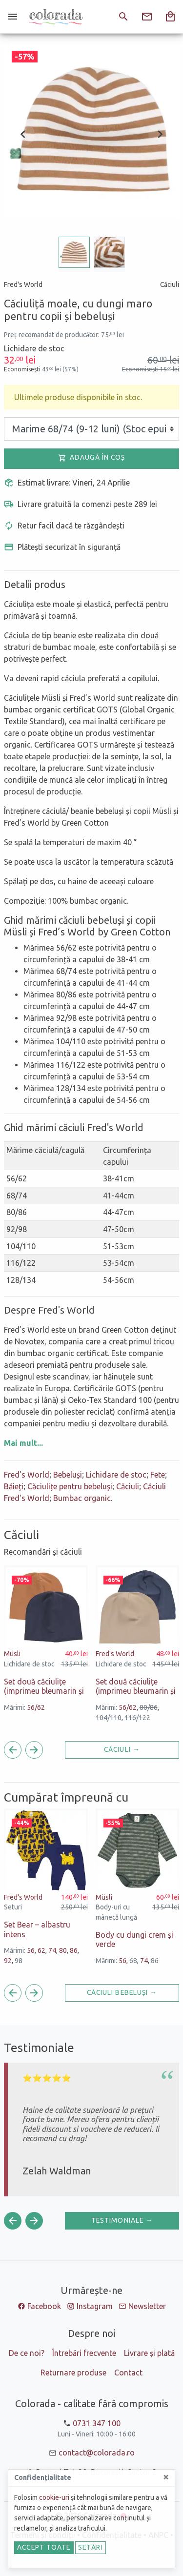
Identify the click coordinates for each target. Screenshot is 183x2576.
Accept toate (43, 2547)
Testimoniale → (122, 2220)
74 (52, 1950)
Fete (157, 1474)
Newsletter (147, 2306)
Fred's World (26, 1474)
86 (74, 1950)
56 (31, 1950)
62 (41, 1950)
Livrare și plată (149, 2353)
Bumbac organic (82, 1498)
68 (133, 1961)
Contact (128, 2372)
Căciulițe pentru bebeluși (69, 1486)
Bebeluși (67, 1474)
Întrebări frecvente (84, 2353)
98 (18, 1961)
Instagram (95, 2306)
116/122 (137, 1718)
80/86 (149, 1707)
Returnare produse (73, 2372)
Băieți (13, 1486)
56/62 (36, 1707)
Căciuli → (122, 1749)
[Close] (166, 2477)
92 (8, 1961)
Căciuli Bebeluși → (122, 1992)
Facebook (44, 2306)
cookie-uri (54, 2497)
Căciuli (127, 1486)
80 (63, 1950)
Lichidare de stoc (116, 1474)
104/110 (109, 1718)
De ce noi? (26, 2353)
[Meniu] (12, 16)
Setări (90, 2547)
